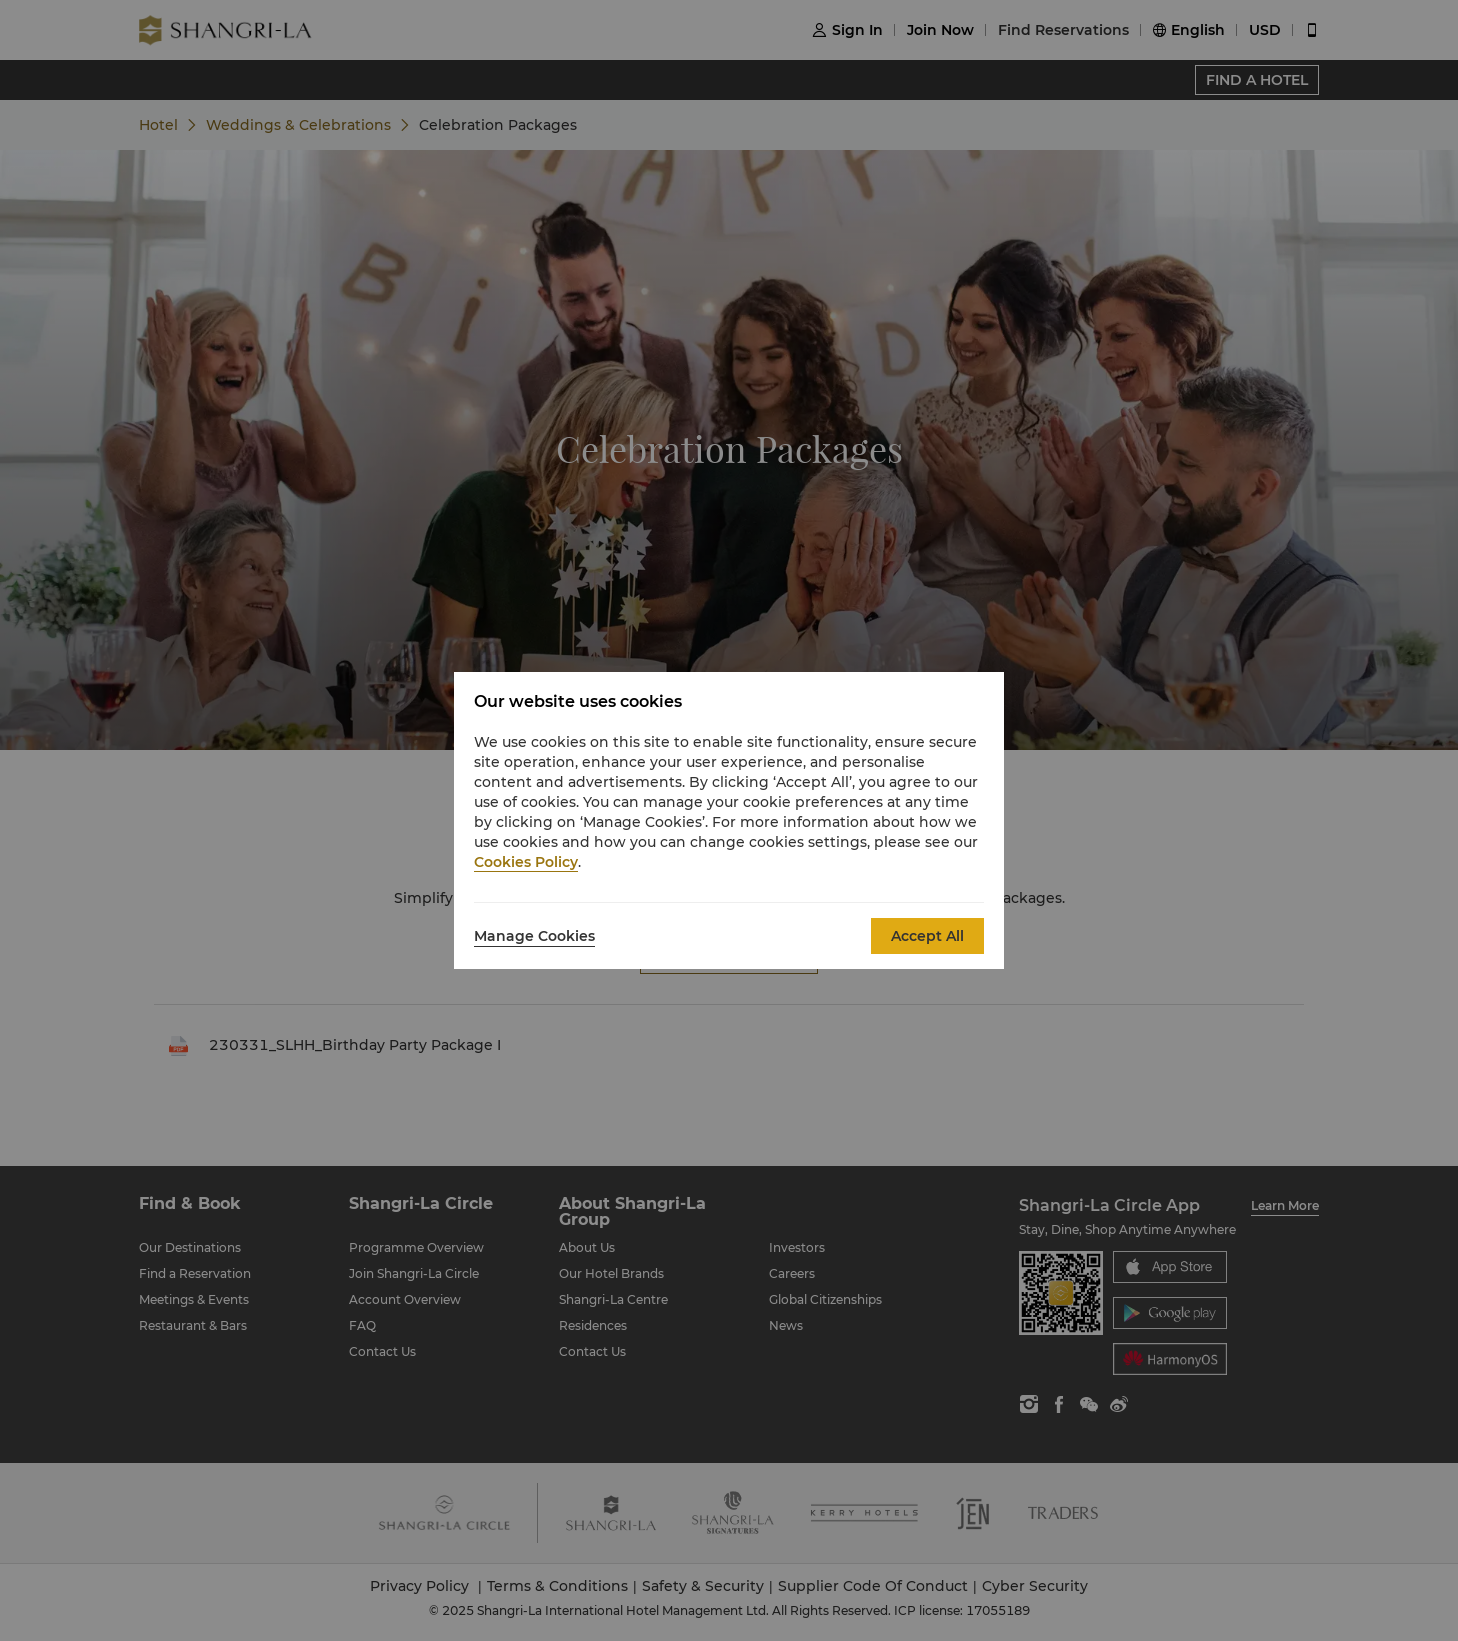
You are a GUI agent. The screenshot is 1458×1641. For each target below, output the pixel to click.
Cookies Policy (526, 862)
